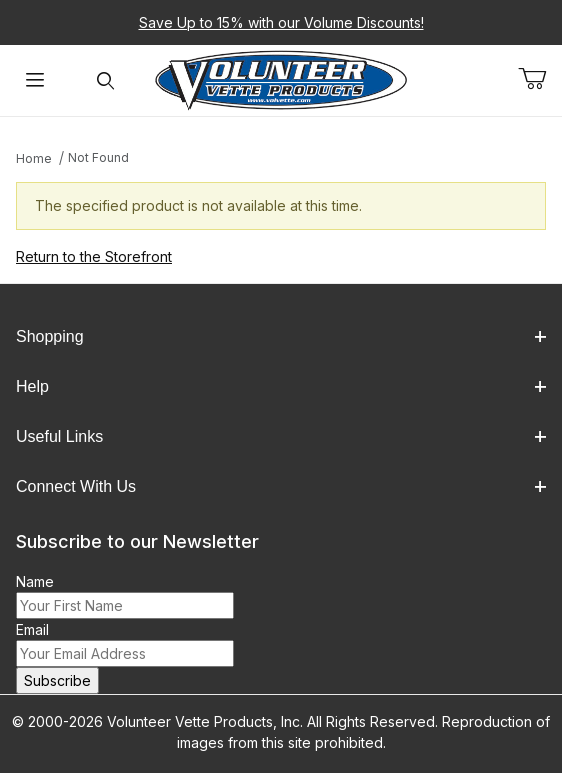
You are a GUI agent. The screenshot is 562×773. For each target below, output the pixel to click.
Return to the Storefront (94, 256)
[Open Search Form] (105, 80)
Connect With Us (281, 486)
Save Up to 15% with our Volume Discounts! (281, 22)
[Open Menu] (35, 80)
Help (281, 386)
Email (32, 629)
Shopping (281, 336)
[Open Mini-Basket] (540, 79)
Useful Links (281, 436)
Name (35, 581)
